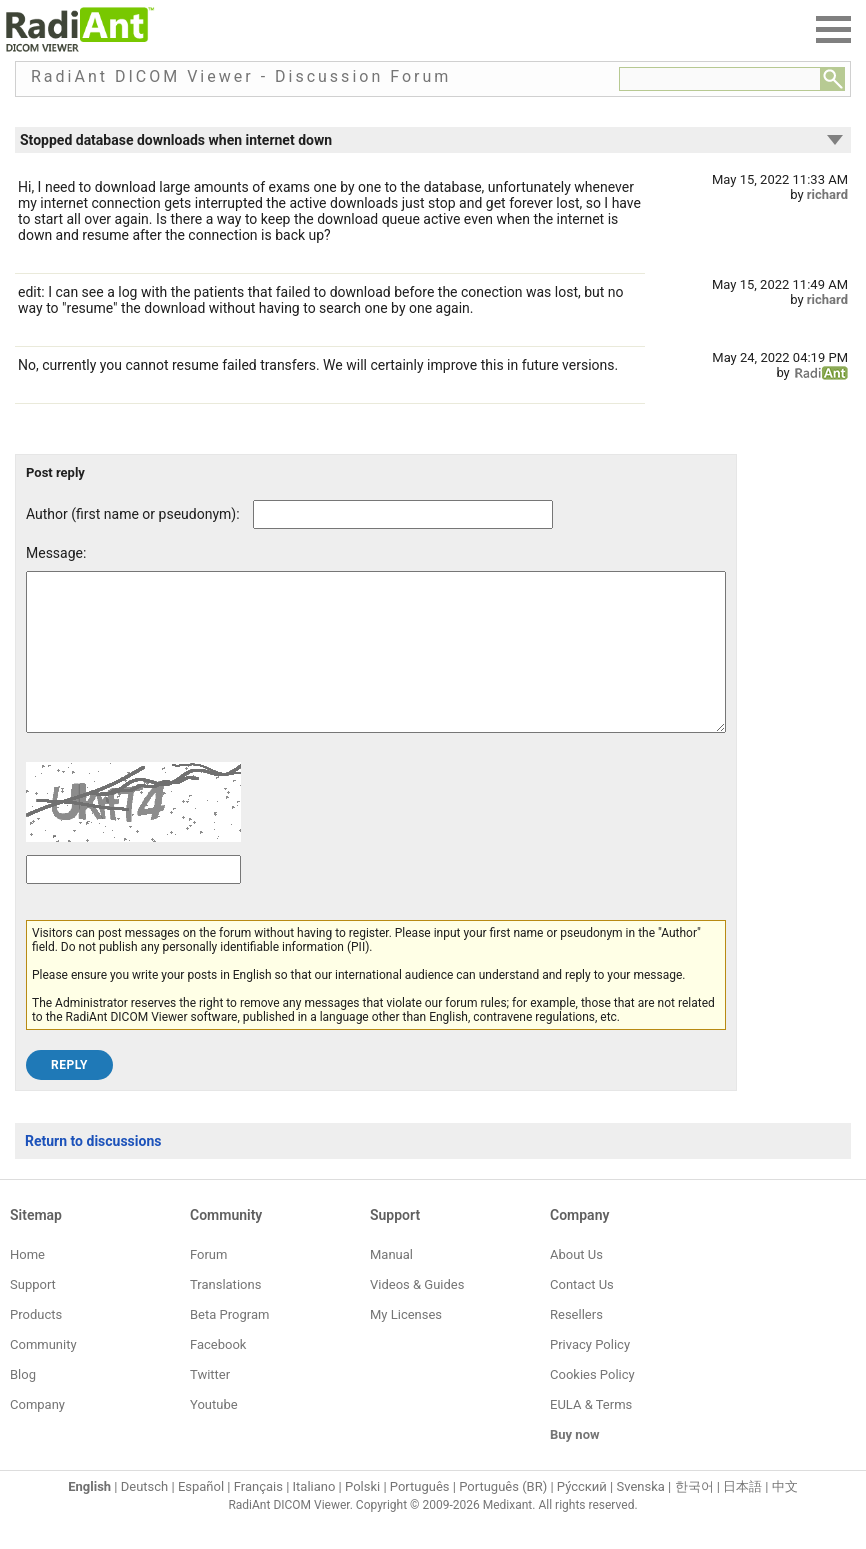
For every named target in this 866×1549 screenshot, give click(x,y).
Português (420, 1516)
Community (43, 1374)
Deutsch (145, 1516)
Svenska (641, 1516)
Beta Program (229, 1344)
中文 (785, 1516)
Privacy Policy (590, 1374)
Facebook (218, 1374)
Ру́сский (582, 1516)
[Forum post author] (403, 514)
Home (27, 1284)
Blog (23, 1404)
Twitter (210, 1404)
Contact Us (582, 1314)
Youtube (214, 1434)
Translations (225, 1314)
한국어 (694, 1516)
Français (258, 1516)
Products (36, 1344)
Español (201, 1516)
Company (37, 1434)
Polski (362, 1516)
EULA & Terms (591, 1434)
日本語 (742, 1516)
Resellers (576, 1344)
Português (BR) (503, 1516)
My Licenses (406, 1344)
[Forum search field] (720, 79)
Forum (208, 1284)
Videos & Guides (417, 1314)
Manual (391, 1284)
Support (33, 1314)
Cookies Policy (592, 1404)
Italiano (314, 1516)
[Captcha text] (133, 899)
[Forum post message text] (376, 667)
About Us (576, 1284)
